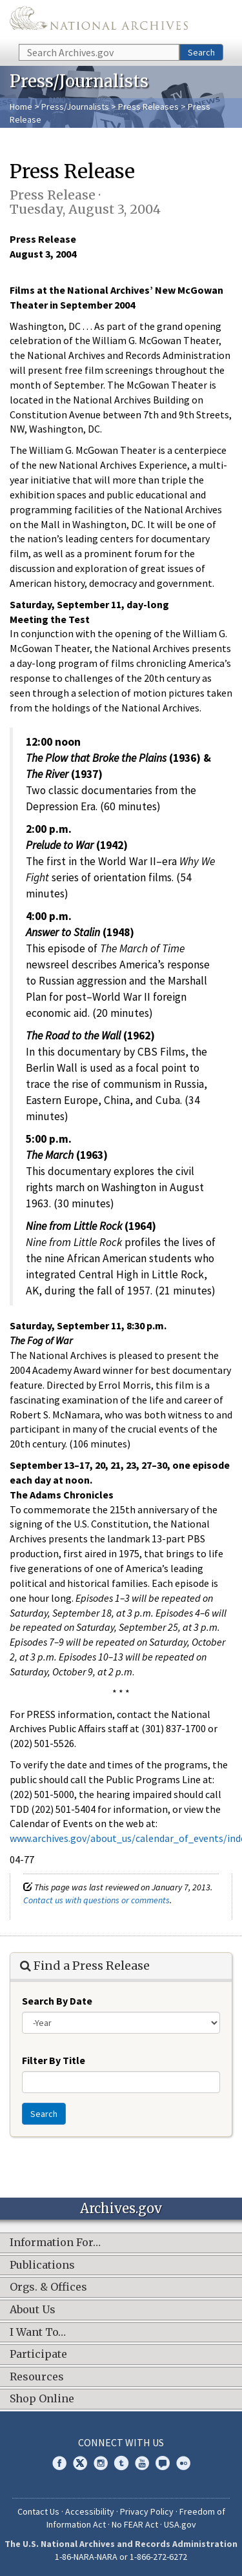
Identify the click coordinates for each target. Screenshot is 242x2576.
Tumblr (121, 2463)
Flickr (183, 2463)
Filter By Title (53, 2060)
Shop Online (42, 2399)
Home (21, 106)
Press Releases (148, 106)
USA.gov (180, 2524)
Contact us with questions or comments (96, 1900)
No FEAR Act (135, 2524)
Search (201, 52)
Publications (42, 2265)
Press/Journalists (75, 106)
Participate (38, 2354)
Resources (37, 2377)
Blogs (162, 2463)
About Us (32, 2310)
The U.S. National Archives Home (99, 21)
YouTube (142, 2463)
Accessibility (89, 2511)
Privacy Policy (147, 2511)
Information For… (55, 2243)
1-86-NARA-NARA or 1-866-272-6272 (121, 2556)
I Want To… (38, 2332)
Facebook (59, 2463)
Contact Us (38, 2511)
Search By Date (57, 2000)
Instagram (100, 2463)
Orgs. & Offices (48, 2287)
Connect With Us (121, 2442)
